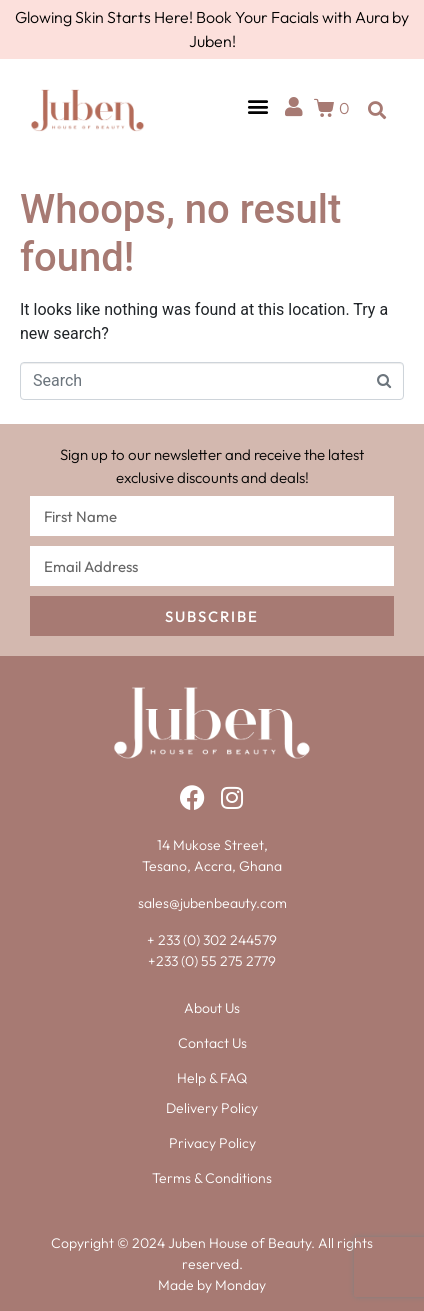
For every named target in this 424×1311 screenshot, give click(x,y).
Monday (240, 1285)
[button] (257, 105)
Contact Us (212, 1043)
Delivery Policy (212, 1108)
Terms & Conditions (212, 1178)
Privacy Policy (212, 1143)
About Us (212, 1008)
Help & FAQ (212, 1078)
